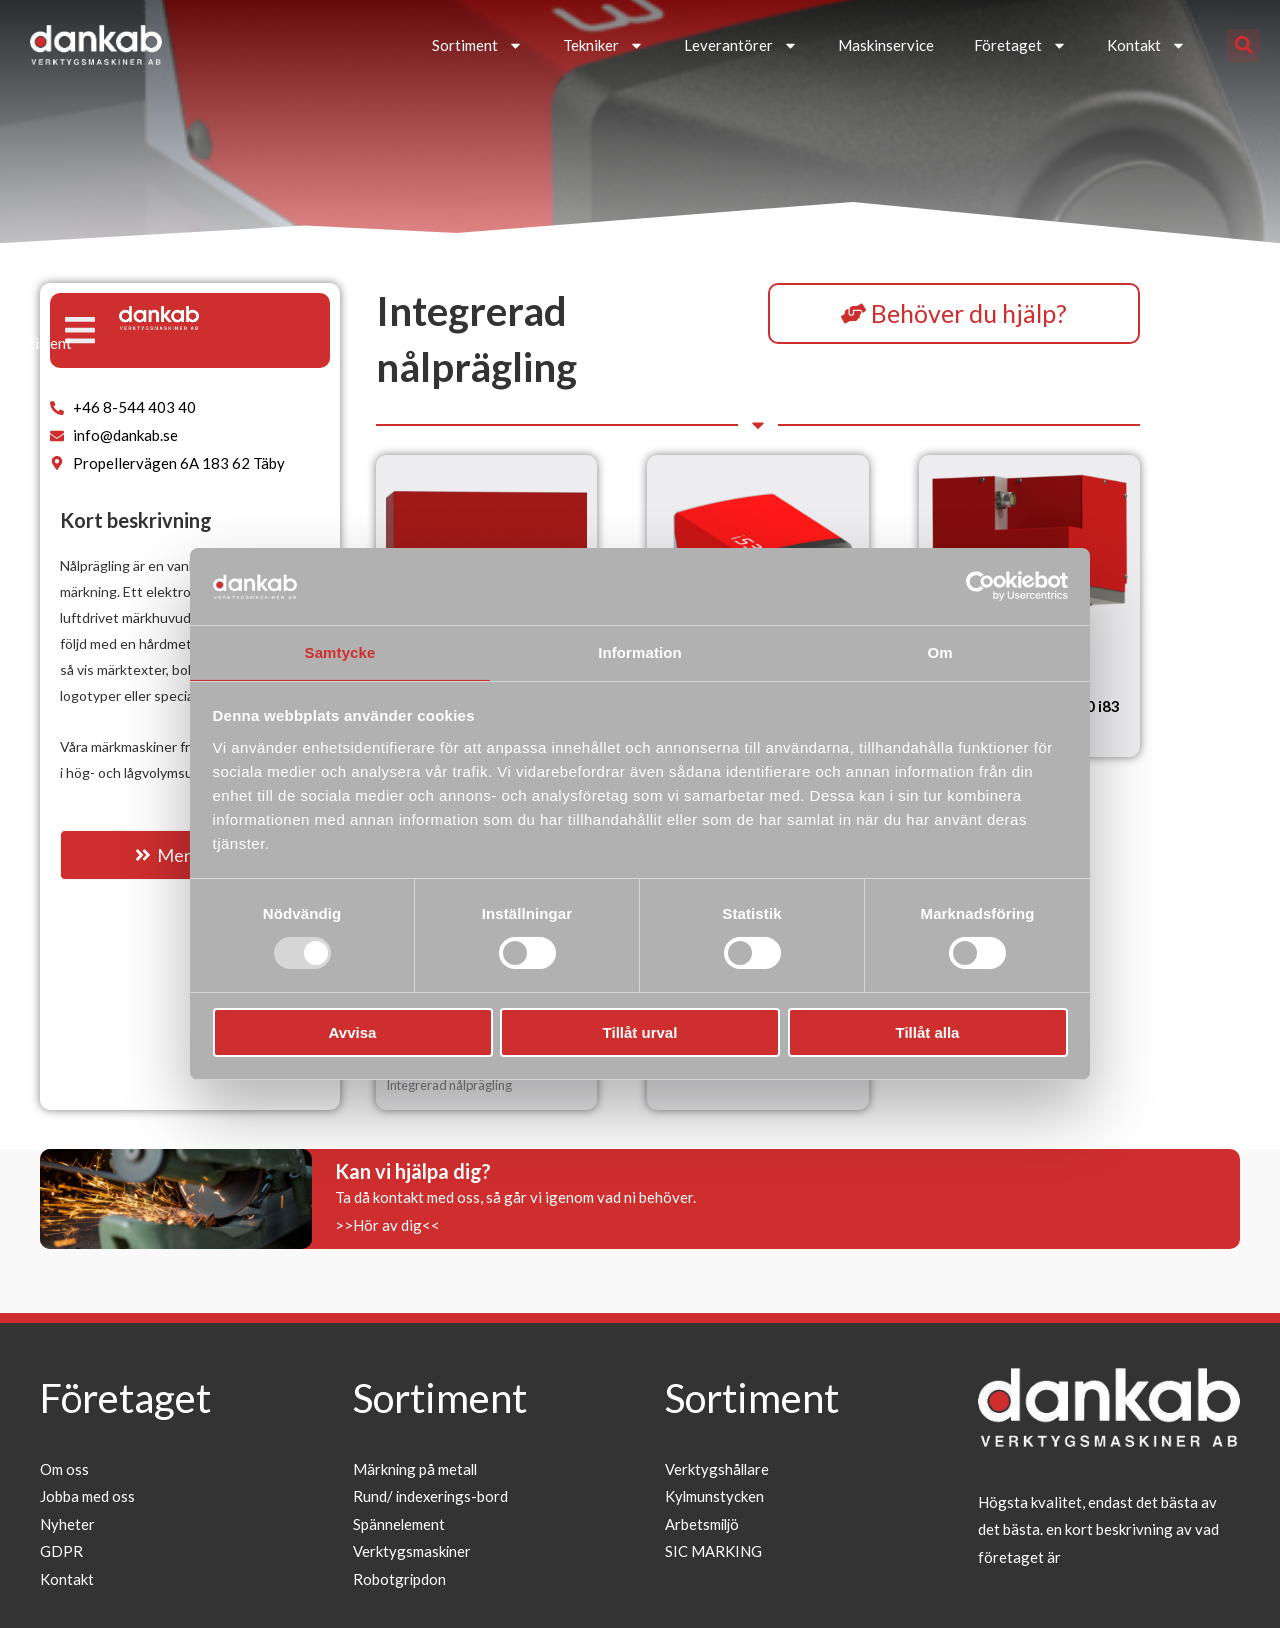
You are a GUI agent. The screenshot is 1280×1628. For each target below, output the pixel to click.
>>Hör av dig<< (387, 1225)
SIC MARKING (713, 1552)
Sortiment (477, 45)
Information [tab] (640, 651)
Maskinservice (886, 45)
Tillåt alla (928, 1033)
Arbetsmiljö (703, 1524)
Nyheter (67, 1524)
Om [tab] (939, 651)
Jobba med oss (87, 1496)
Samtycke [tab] (340, 651)
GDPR (61, 1552)
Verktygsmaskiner (412, 1552)
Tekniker (603, 45)
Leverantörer (741, 45)
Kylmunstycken (715, 1496)
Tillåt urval (640, 1033)
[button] (1243, 45)
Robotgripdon (400, 1580)
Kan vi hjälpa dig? (413, 1171)
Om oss (64, 1469)
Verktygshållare (718, 1469)
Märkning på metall (416, 1469)
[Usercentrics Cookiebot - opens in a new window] (980, 585)
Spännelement (399, 1524)
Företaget (1020, 45)
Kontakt (1146, 45)
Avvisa (353, 1033)
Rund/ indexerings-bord (432, 1496)
